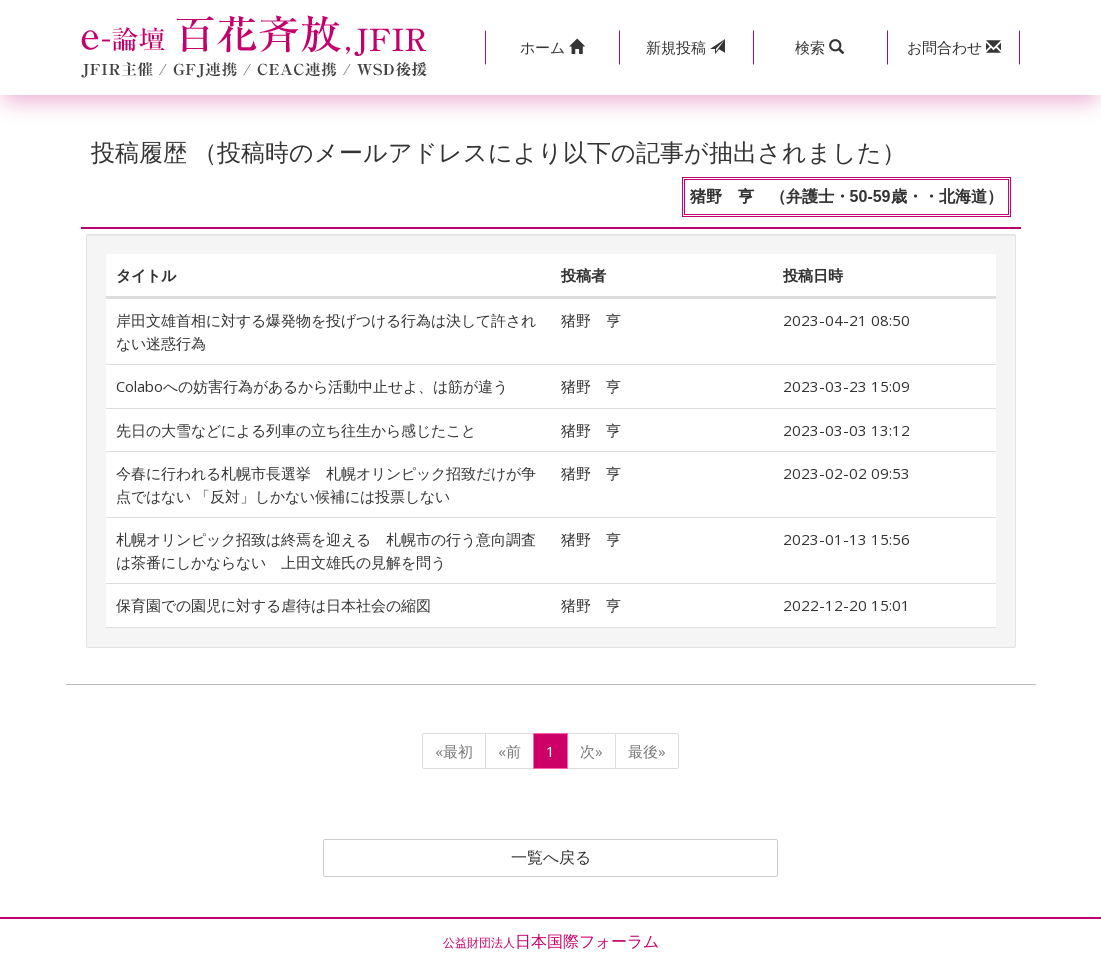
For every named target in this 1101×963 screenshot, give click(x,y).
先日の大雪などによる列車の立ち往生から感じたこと (296, 430)
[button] (552, 47)
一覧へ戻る (551, 858)
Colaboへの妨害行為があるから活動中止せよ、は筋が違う (312, 386)
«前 (509, 751)
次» (591, 751)
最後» (647, 751)
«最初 (454, 751)
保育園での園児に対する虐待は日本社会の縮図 (273, 605)
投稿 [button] (685, 47)
